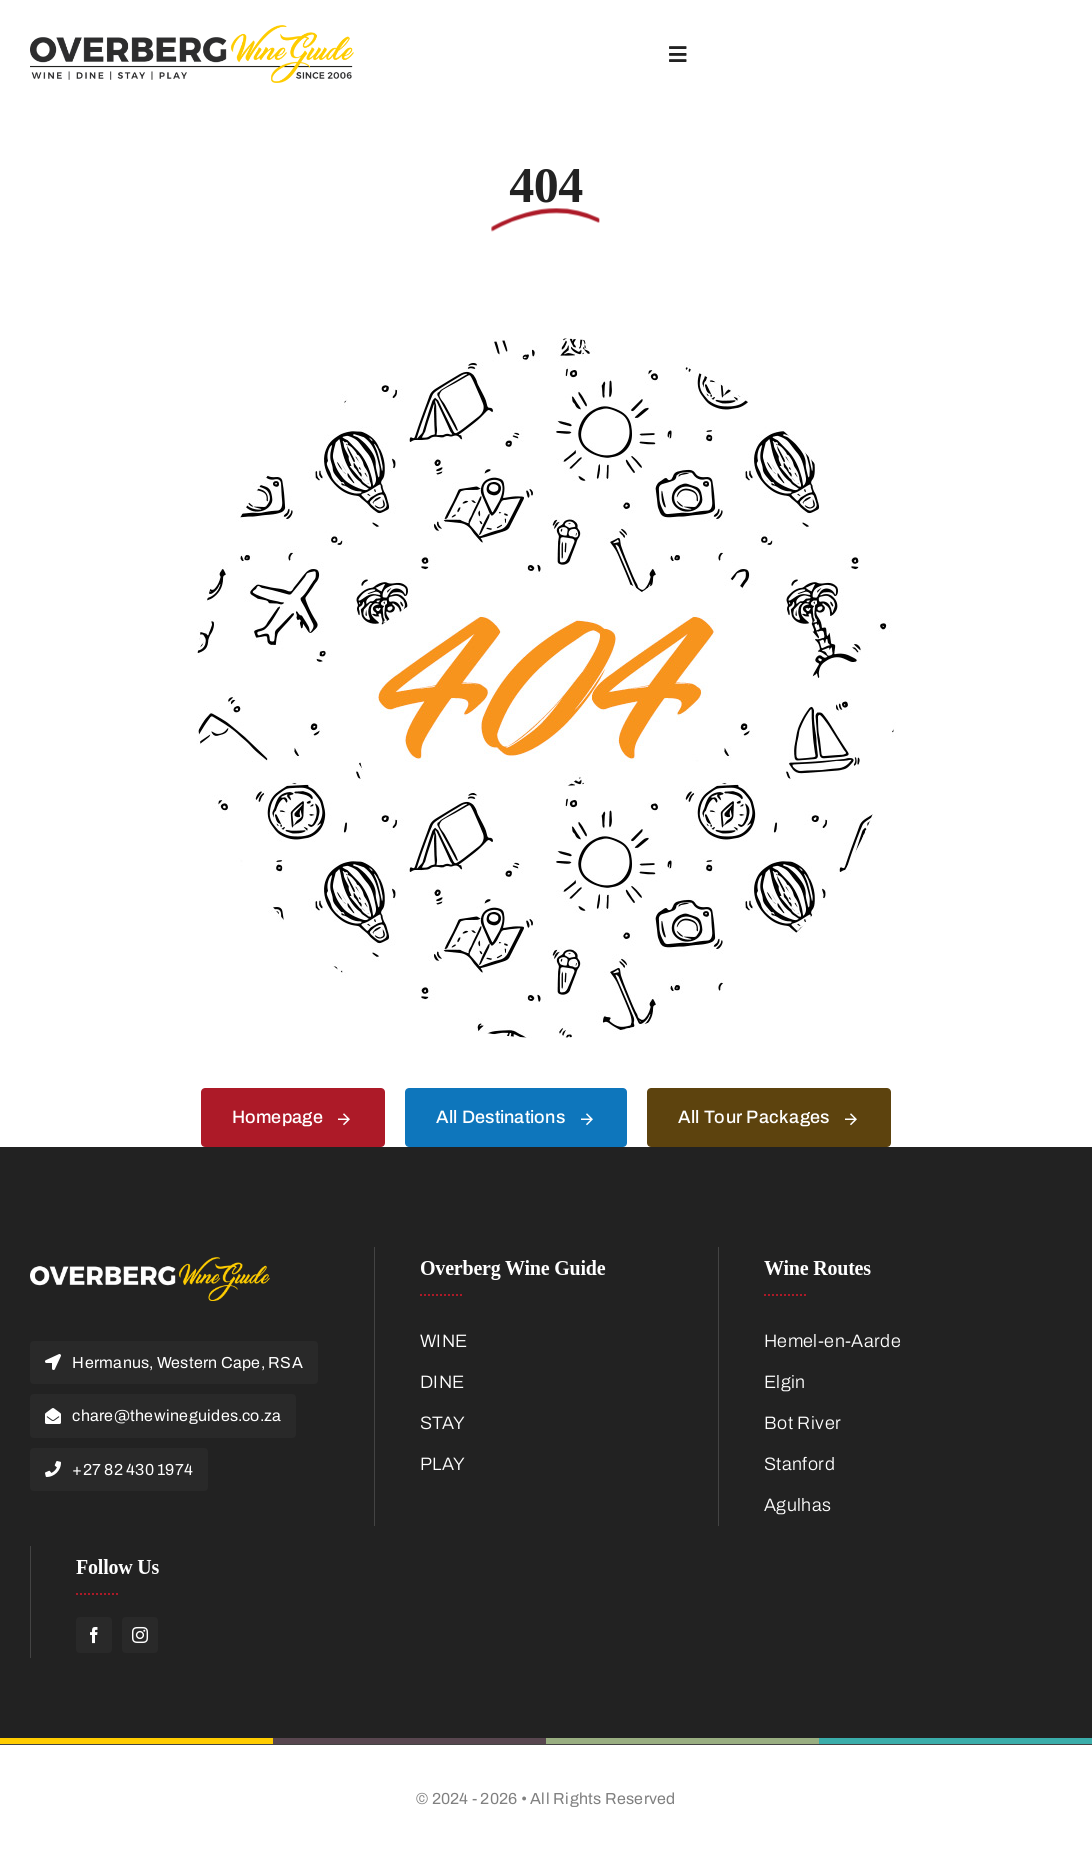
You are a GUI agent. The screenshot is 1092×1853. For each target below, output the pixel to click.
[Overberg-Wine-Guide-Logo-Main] (192, 34)
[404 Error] (546, 347)
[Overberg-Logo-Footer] (150, 1266)
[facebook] (94, 1635)
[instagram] (140, 1635)
